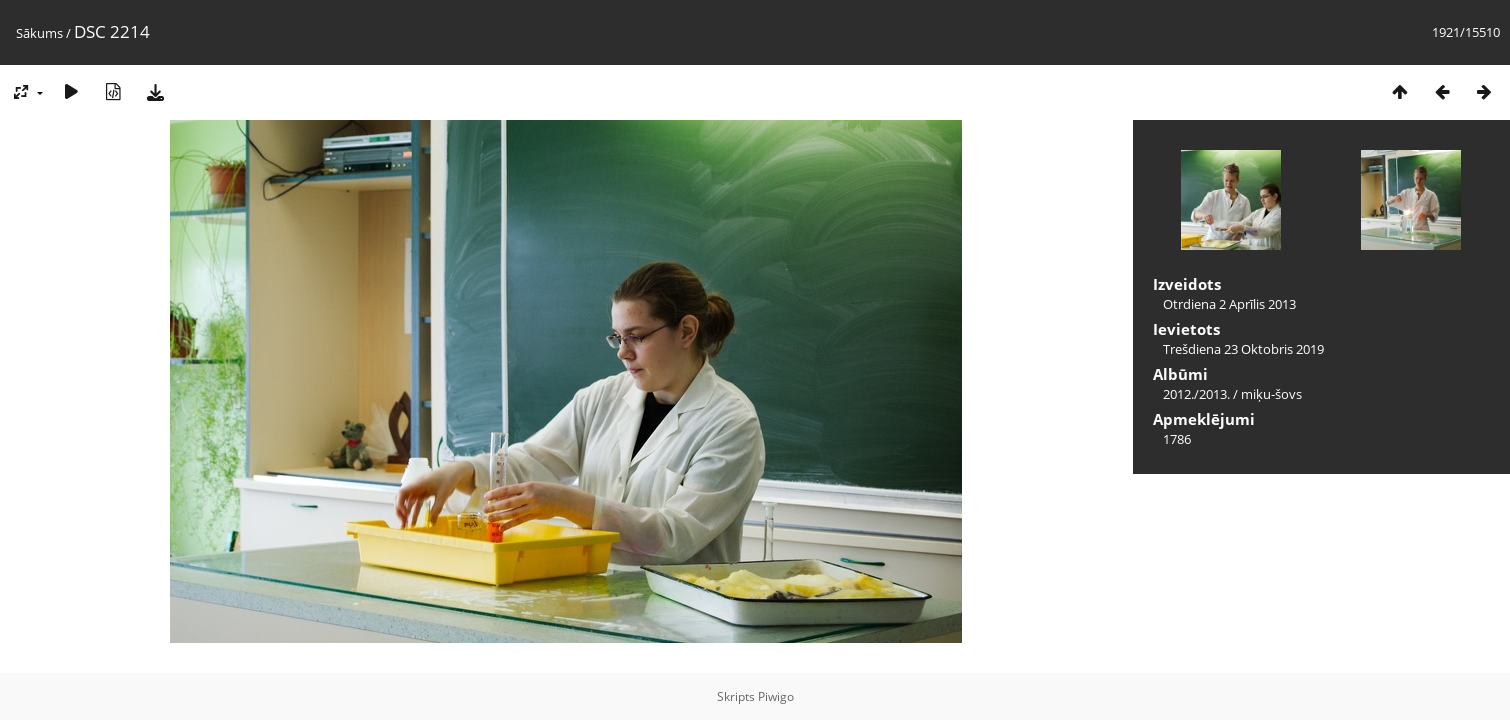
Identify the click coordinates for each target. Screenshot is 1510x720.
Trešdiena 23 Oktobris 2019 (1243, 349)
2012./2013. (1196, 394)
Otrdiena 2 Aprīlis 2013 (1229, 304)
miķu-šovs (1271, 394)
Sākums (39, 33)
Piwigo (776, 696)
